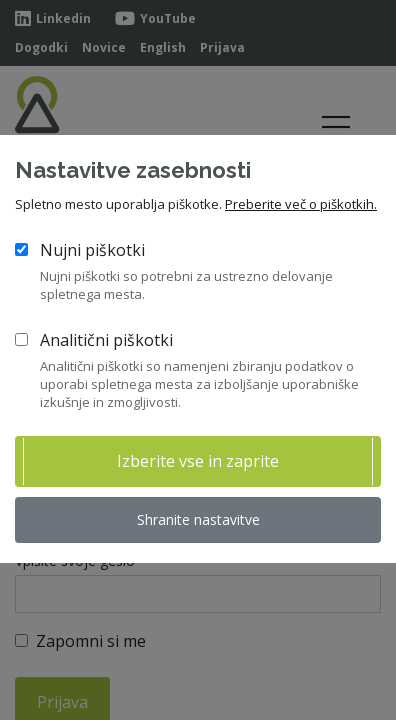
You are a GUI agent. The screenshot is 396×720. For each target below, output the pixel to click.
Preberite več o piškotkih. (301, 204)
